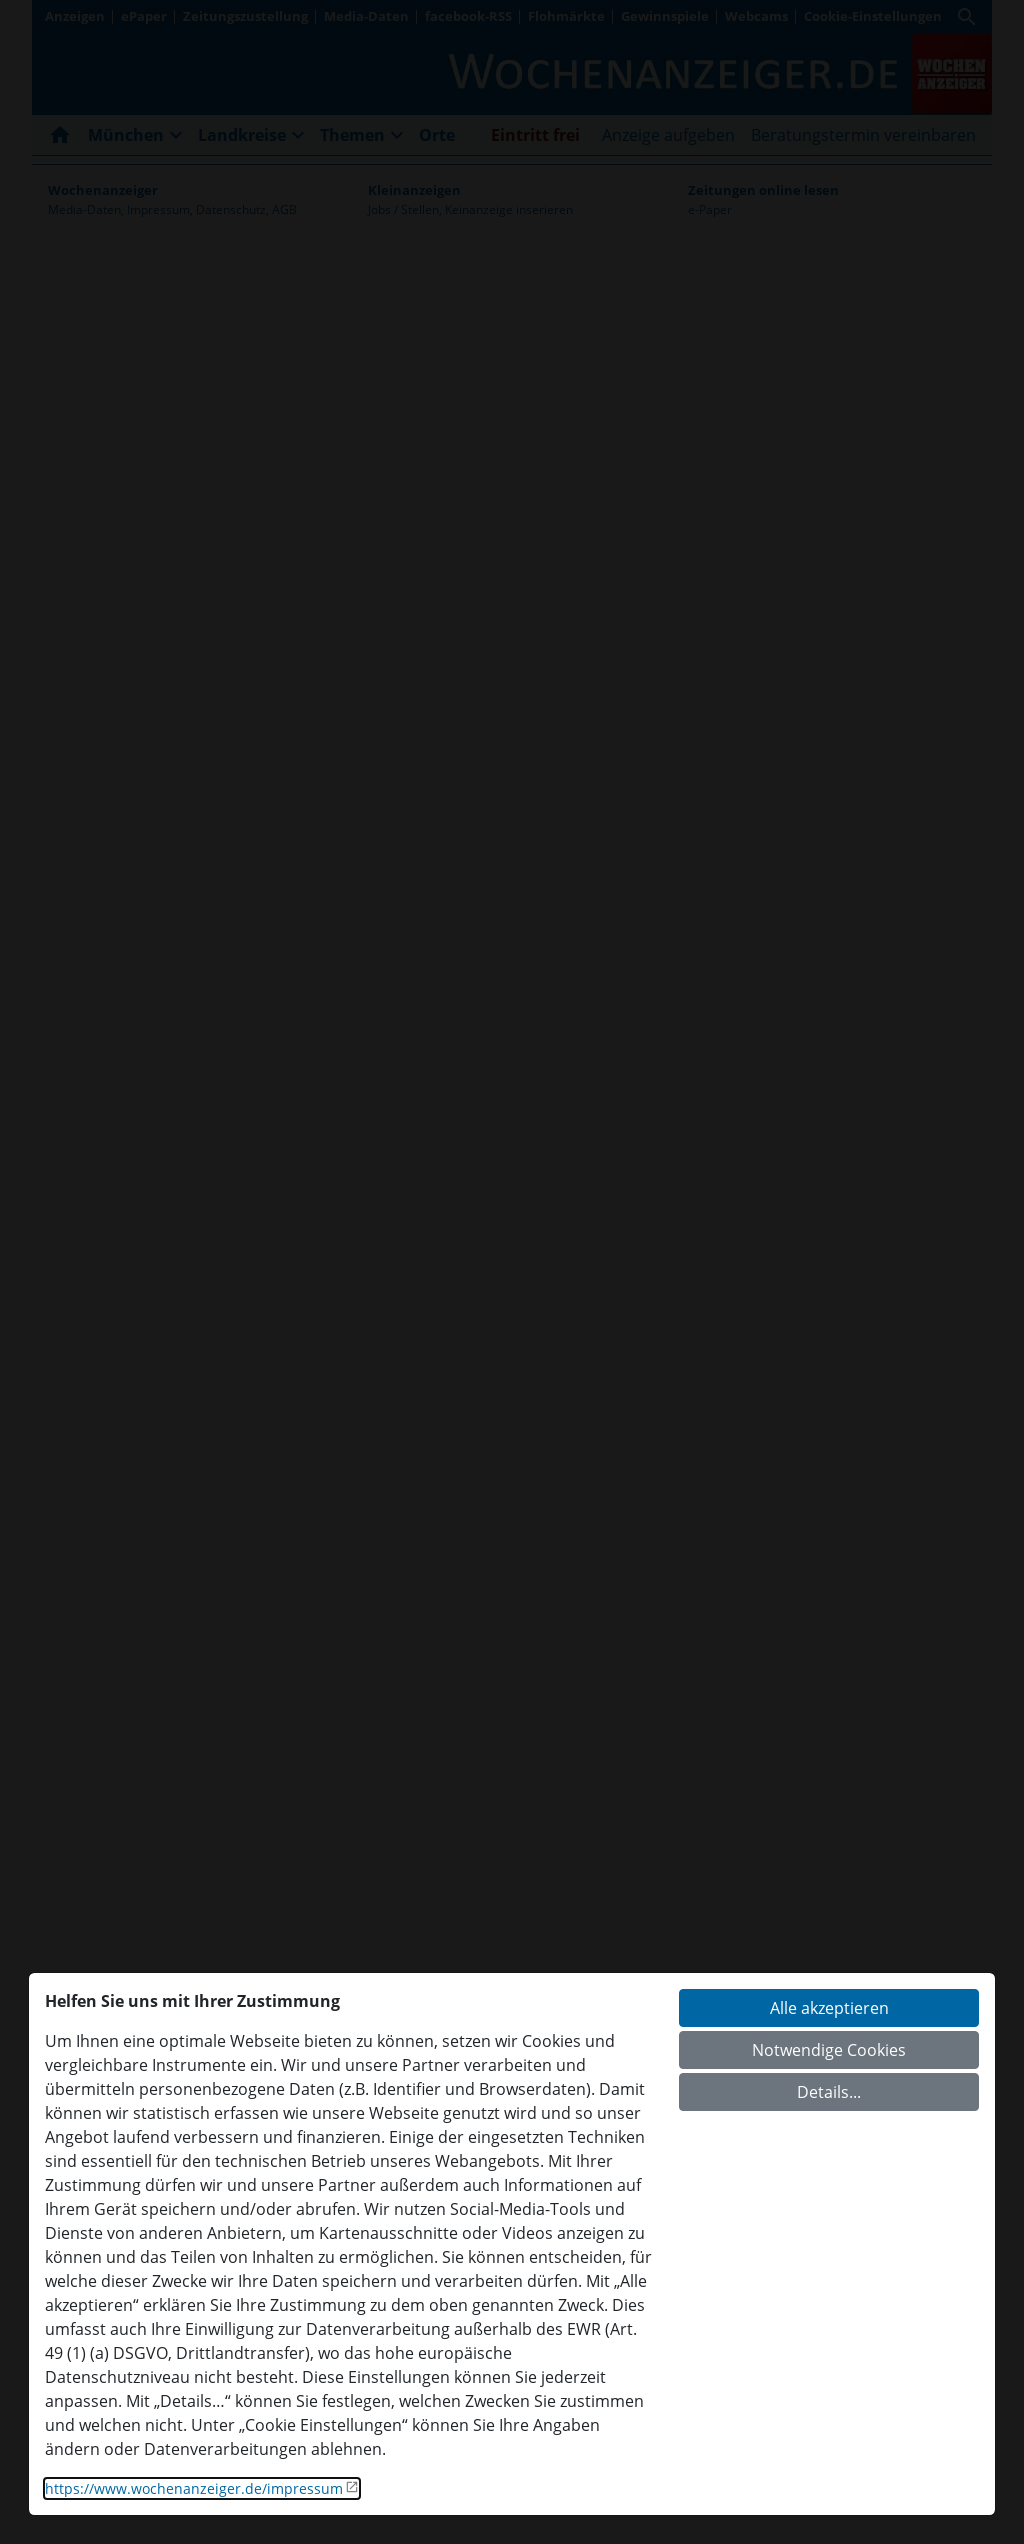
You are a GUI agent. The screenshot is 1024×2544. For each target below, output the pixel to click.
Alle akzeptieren (829, 2008)
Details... (829, 2092)
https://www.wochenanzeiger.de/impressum (194, 2488)
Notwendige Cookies (829, 2050)
